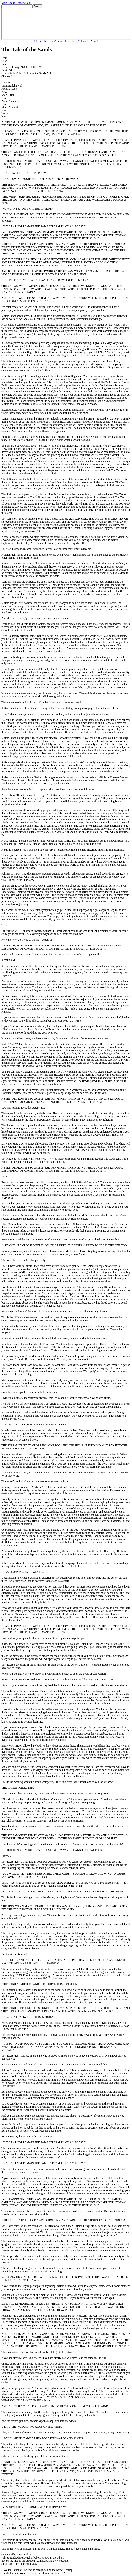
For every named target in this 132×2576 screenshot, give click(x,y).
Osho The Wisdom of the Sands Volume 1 (66, 41)
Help (28, 2)
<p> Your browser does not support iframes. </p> (66, 24)
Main (4, 2)
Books (11, 2)
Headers (20, 2)
